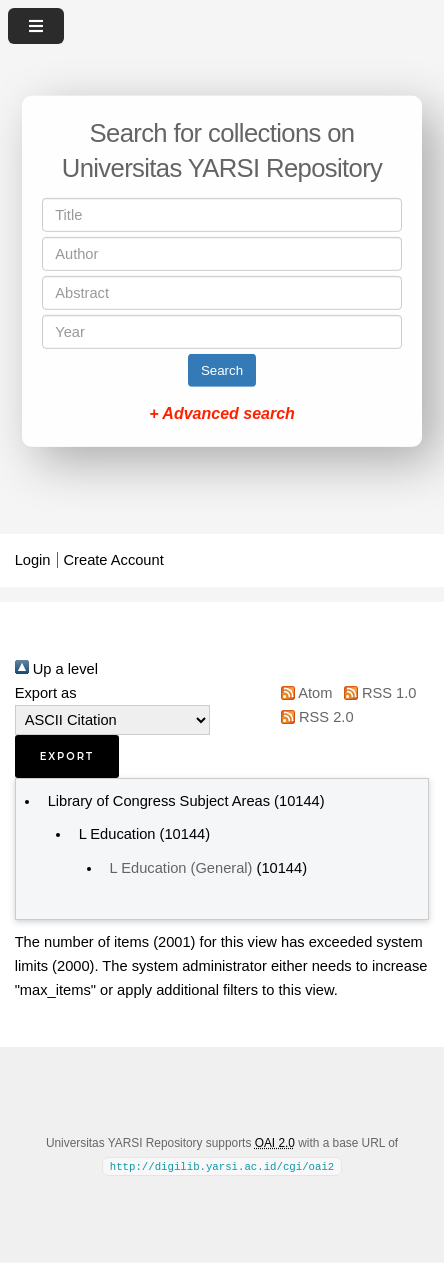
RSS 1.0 (376, 693)
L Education (117, 834)
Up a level (56, 669)
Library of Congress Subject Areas (159, 801)
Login (33, 560)
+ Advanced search (222, 413)
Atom (303, 693)
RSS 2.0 (314, 717)
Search (222, 370)
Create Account (114, 560)
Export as (46, 693)
